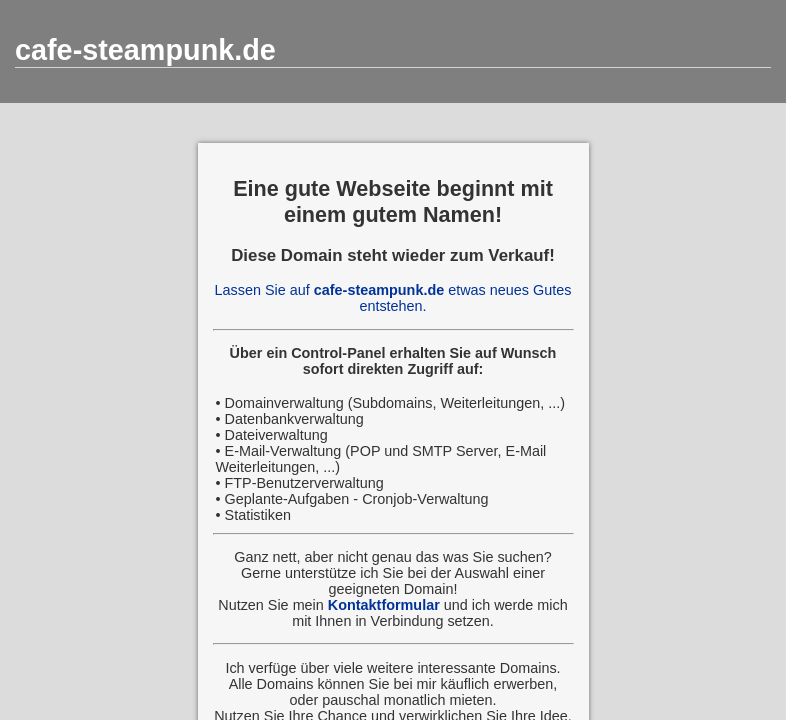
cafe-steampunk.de (145, 50)
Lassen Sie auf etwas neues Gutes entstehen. (393, 298)
